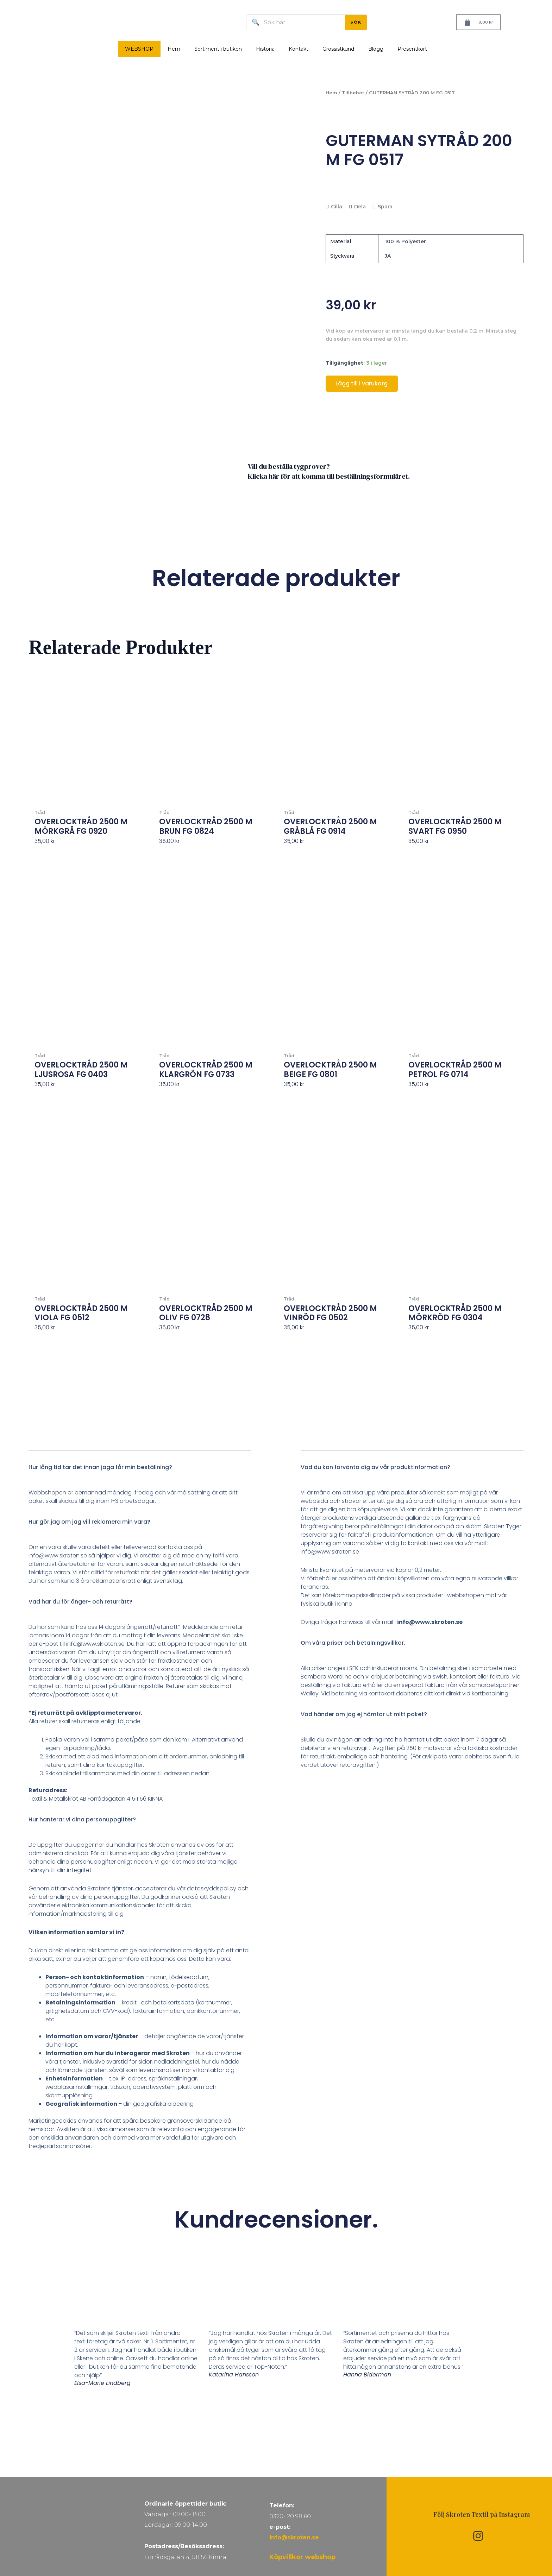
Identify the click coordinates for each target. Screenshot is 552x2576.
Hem (174, 49)
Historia (265, 49)
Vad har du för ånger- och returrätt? (80, 1665)
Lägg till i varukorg (361, 383)
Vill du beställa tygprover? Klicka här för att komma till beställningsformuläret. (329, 534)
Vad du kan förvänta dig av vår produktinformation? (375, 1530)
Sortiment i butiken (218, 49)
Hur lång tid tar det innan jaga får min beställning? (100, 1530)
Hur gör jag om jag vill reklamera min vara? (89, 1585)
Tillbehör (353, 92)
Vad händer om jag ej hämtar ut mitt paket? (364, 1778)
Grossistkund (338, 49)
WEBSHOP (139, 49)
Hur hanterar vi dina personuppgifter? (82, 1883)
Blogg (375, 49)
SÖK (356, 22)
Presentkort (412, 49)
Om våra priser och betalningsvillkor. (353, 1706)
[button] (140, 1535)
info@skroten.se (294, 2537)
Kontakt (298, 49)
